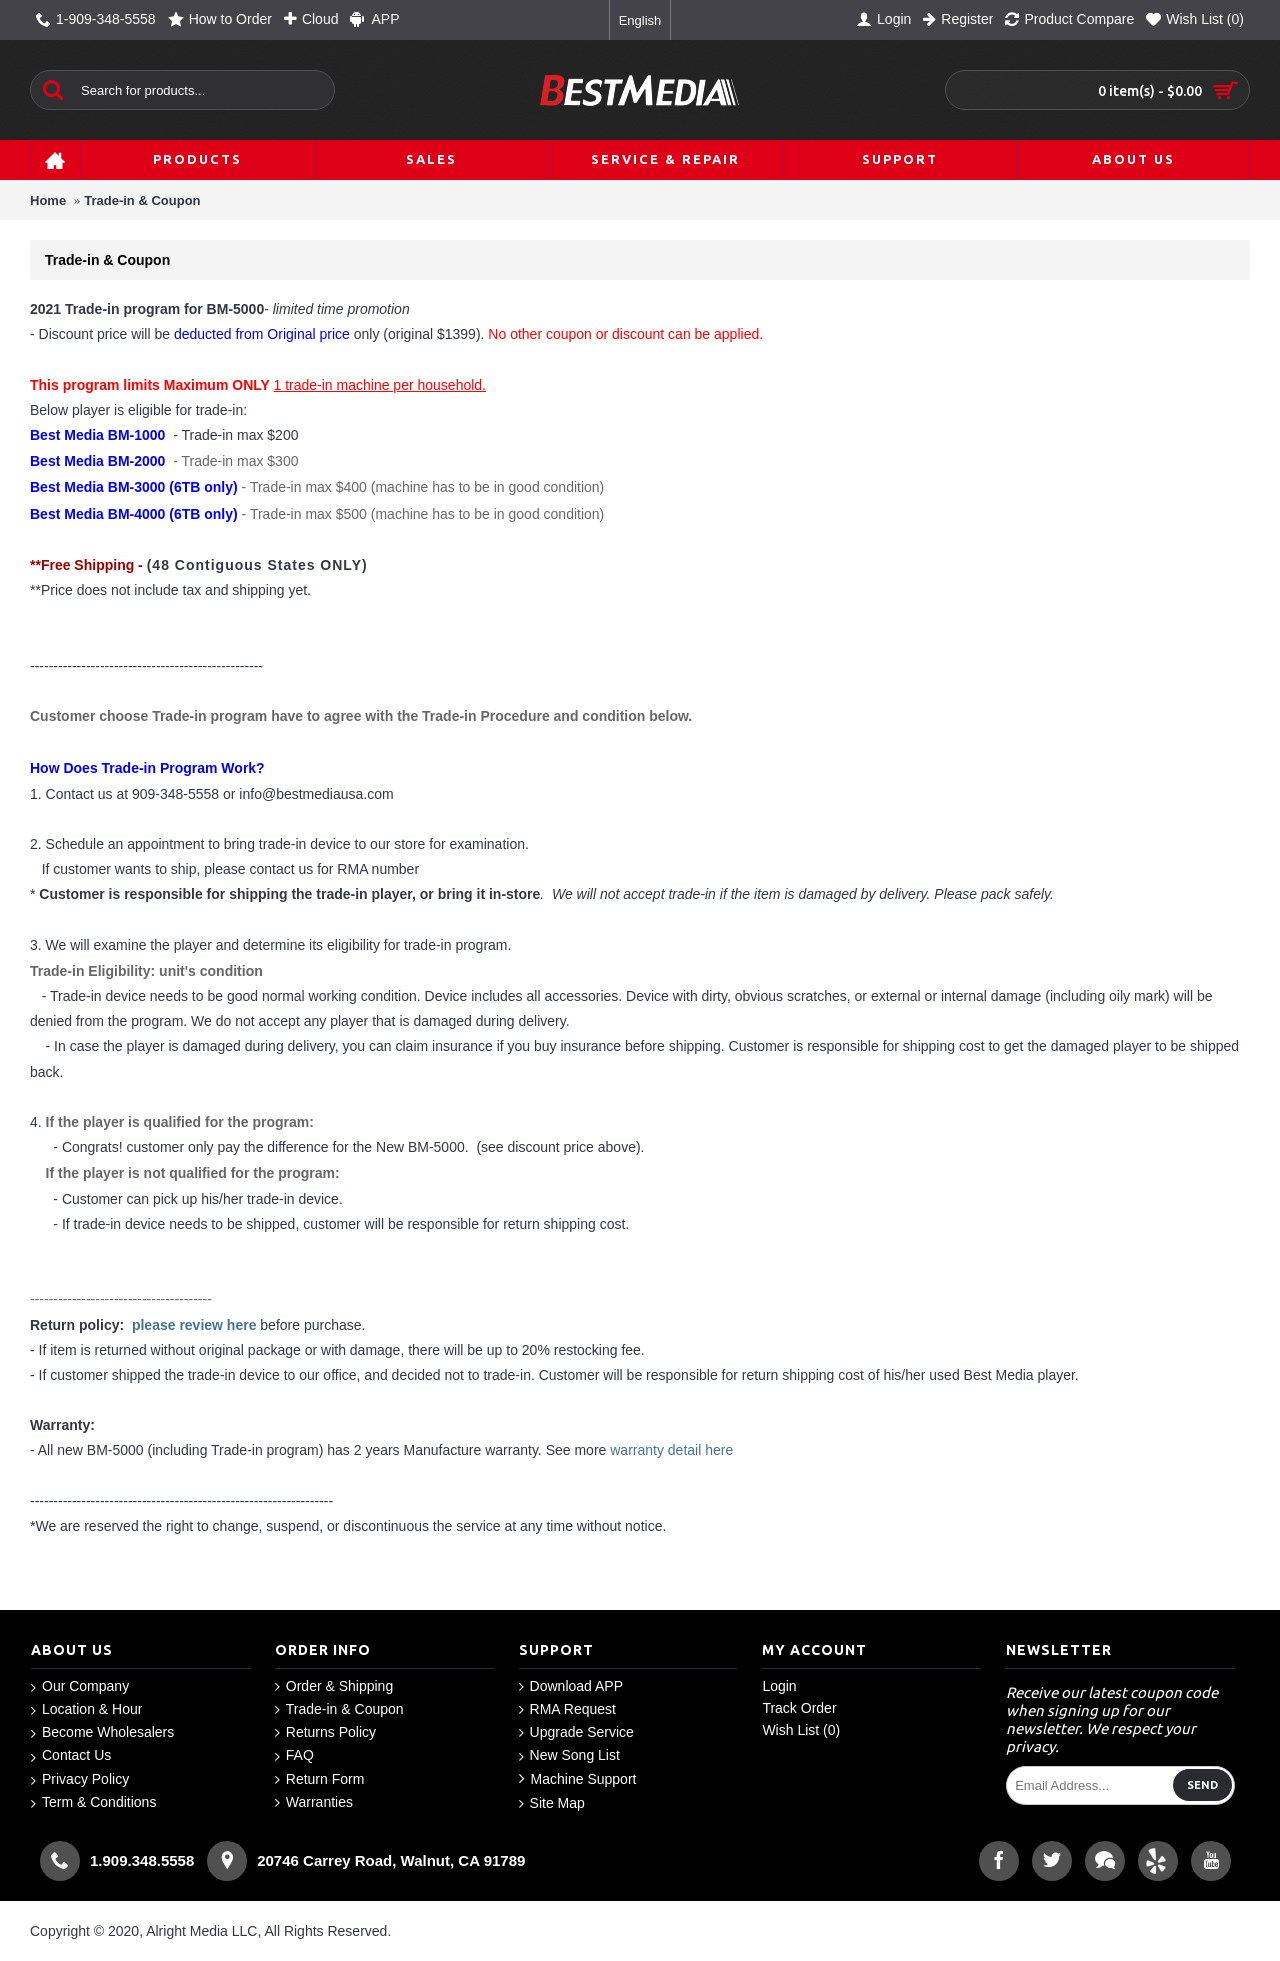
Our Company (80, 1686)
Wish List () (801, 1730)
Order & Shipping (334, 1686)
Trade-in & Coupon (142, 200)
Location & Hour (86, 1709)
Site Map (552, 1803)
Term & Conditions (93, 1802)
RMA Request (567, 1709)
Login (779, 1686)
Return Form (320, 1779)
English (640, 20)
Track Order (799, 1708)
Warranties (314, 1802)
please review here (194, 1325)
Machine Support (578, 1779)
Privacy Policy (80, 1779)
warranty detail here (671, 1450)
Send (1202, 1785)
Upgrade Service (576, 1732)
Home (48, 200)
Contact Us (71, 1755)
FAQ (294, 1755)
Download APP (571, 1686)
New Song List (569, 1755)
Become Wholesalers (102, 1732)
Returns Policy (325, 1732)
